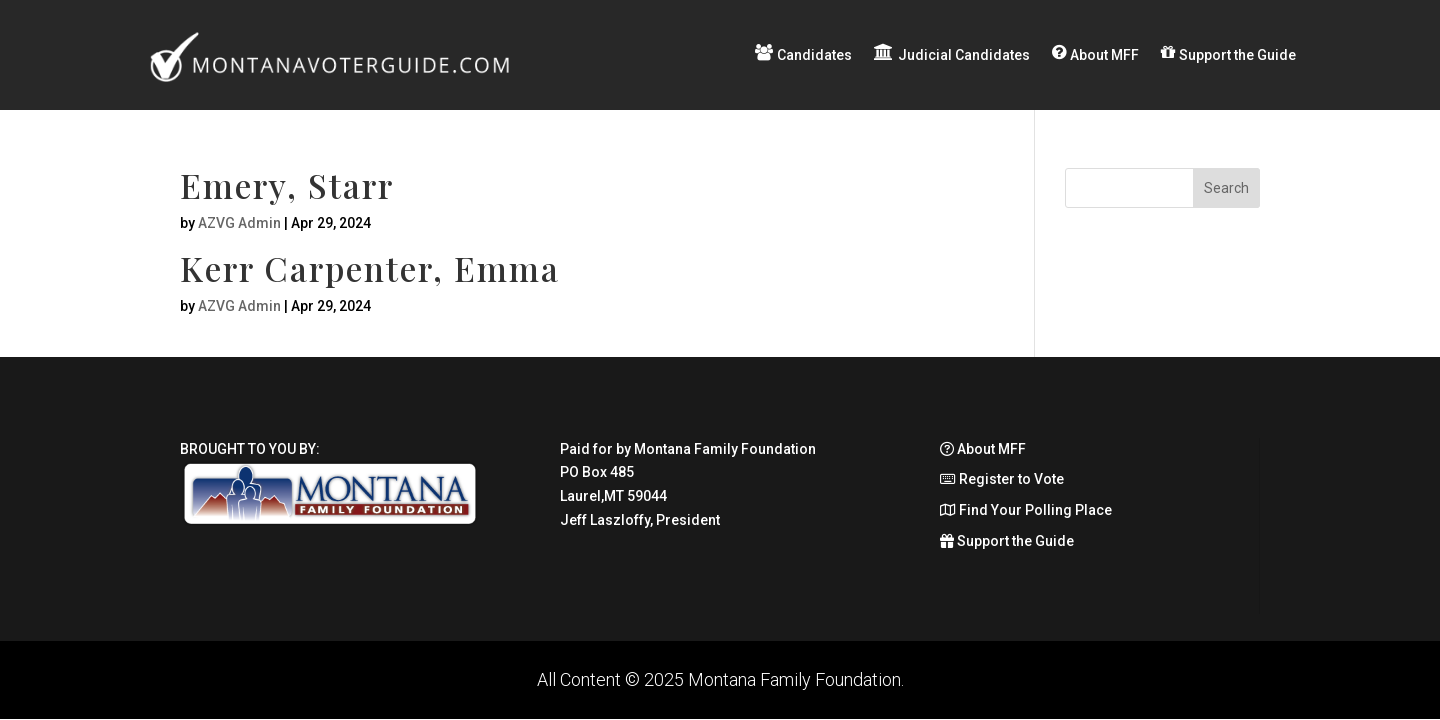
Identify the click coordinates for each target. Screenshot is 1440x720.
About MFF (983, 449)
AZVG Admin (239, 223)
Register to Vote (1002, 479)
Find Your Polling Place (1026, 510)
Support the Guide (1007, 541)
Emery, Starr (287, 185)
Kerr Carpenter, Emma (370, 268)
